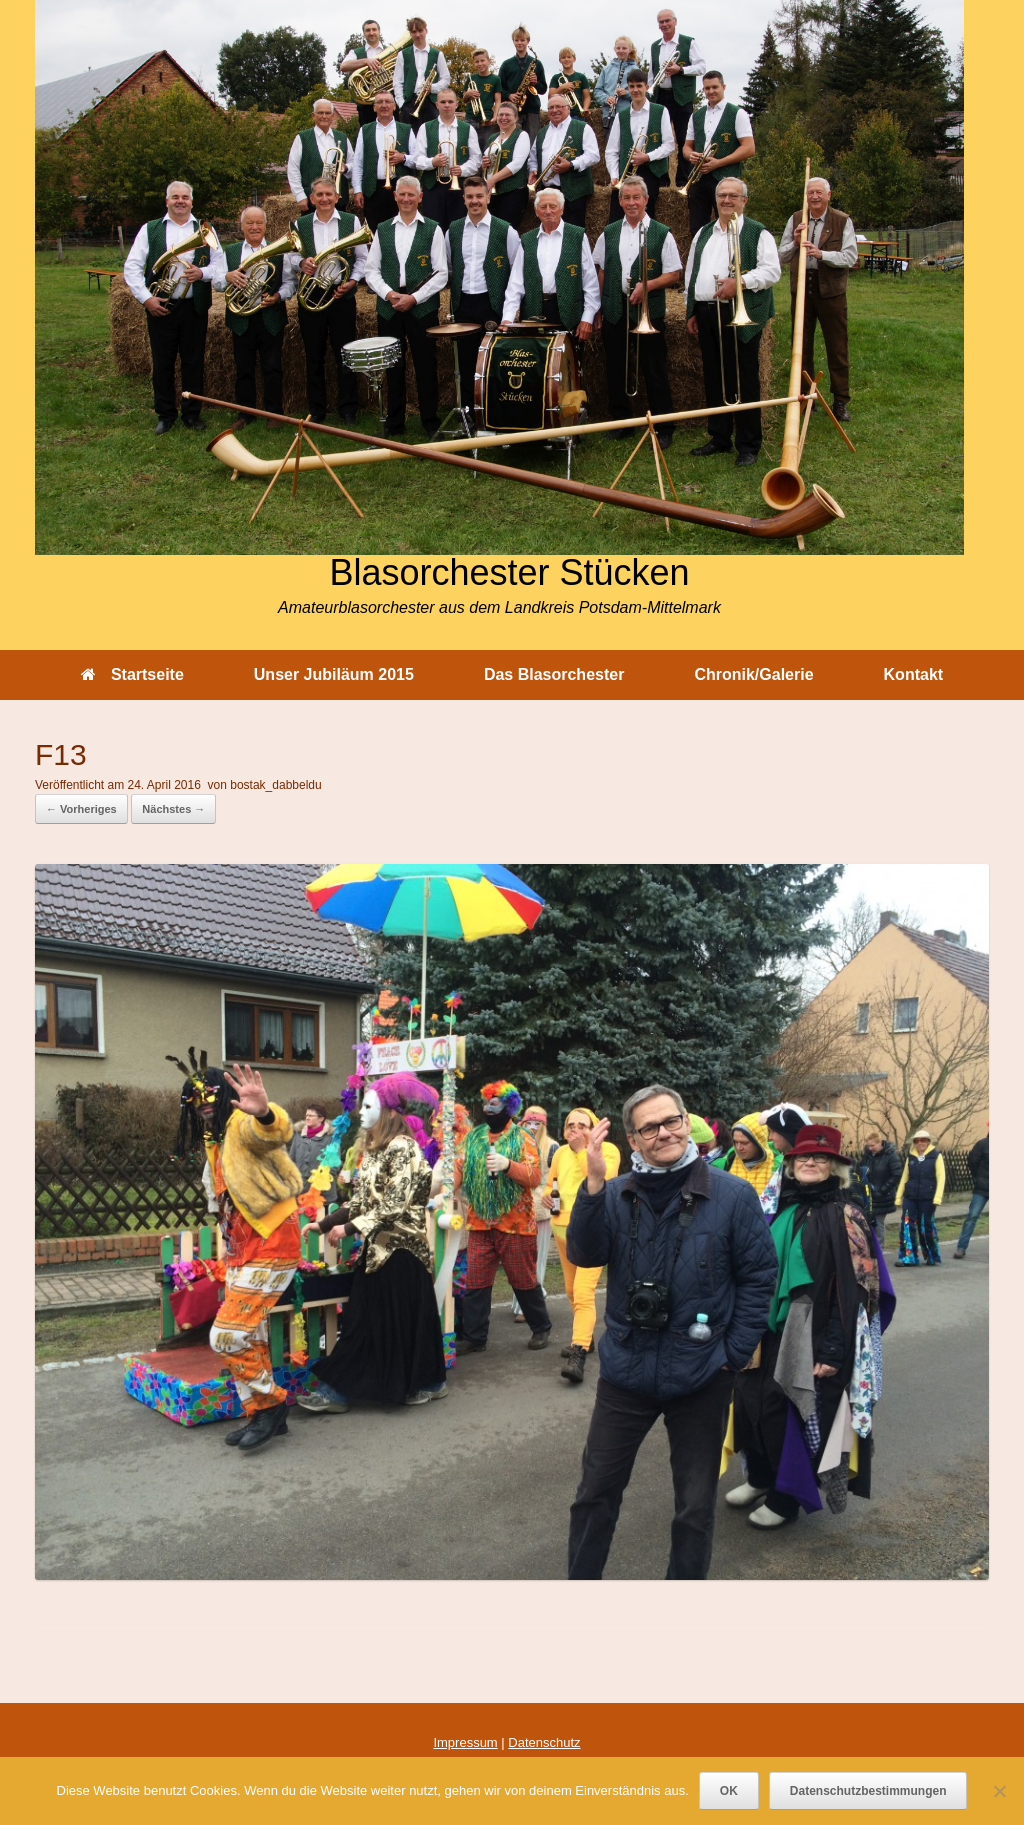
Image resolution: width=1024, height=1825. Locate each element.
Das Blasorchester (554, 674)
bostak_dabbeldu (275, 785)
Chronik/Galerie (753, 674)
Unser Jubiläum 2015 (334, 674)
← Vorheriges (81, 809)
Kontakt (914, 674)
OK (729, 1791)
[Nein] (999, 1791)
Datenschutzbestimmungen (868, 1791)
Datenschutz (544, 1742)
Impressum (465, 1742)
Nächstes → (173, 809)
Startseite (132, 674)
